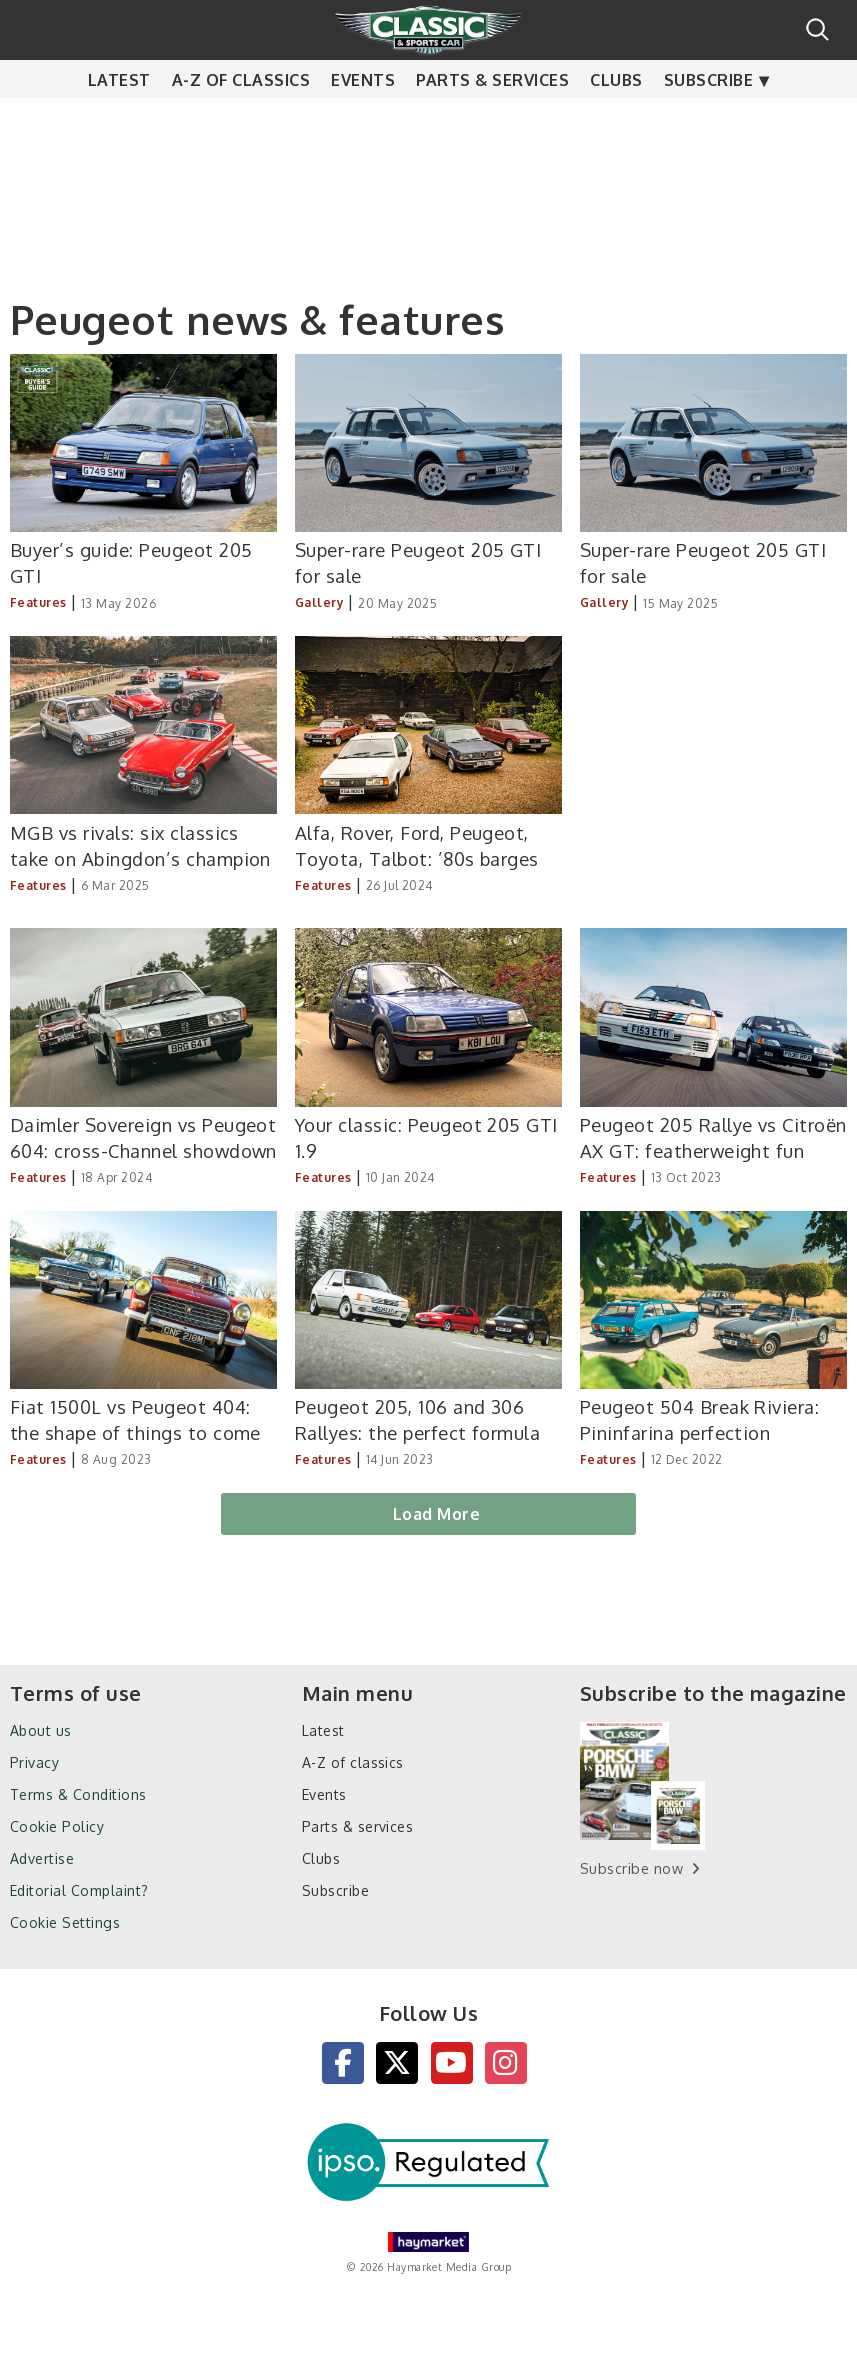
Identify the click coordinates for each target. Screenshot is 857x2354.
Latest (119, 120)
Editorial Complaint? (79, 1890)
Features (38, 602)
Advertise (42, 1858)
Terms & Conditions (78, 1794)
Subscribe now (631, 1868)
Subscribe (708, 120)
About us (41, 1730)
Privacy (34, 1762)
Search (817, 29)
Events (363, 120)
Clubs (616, 120)
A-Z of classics (241, 120)
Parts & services (492, 120)
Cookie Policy (57, 1826)
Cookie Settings (65, 1922)
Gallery (319, 602)
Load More (436, 1514)
